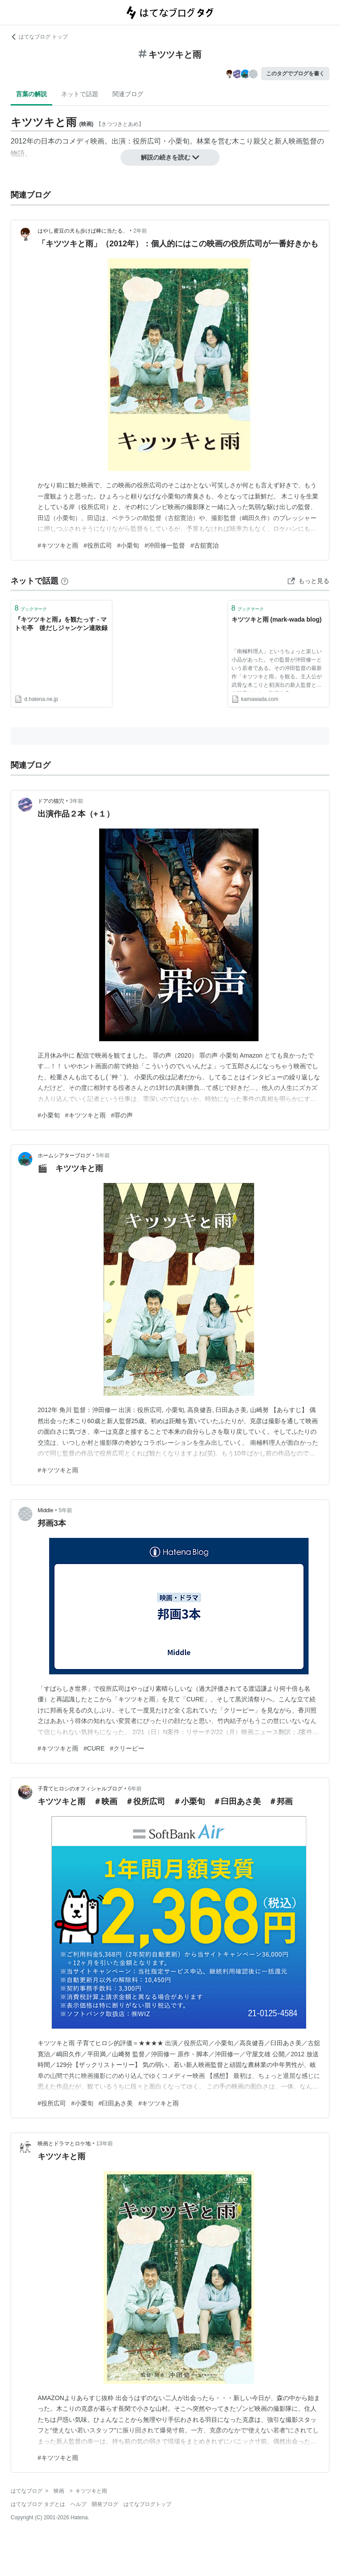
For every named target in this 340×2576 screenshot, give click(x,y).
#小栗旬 (128, 545)
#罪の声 (122, 1115)
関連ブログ (127, 93)
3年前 (76, 801)
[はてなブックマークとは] (64, 580)
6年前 (135, 1789)
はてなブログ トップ (39, 37)
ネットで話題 (79, 93)
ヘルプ (78, 2504)
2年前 (140, 231)
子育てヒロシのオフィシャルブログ (80, 1789)
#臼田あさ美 (116, 2103)
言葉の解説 (31, 93)
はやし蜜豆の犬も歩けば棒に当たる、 (83, 231)
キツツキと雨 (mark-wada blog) (277, 619)
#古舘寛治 (204, 545)
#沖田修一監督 (164, 545)
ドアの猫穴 (51, 801)
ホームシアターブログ (64, 1155)
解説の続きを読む (170, 157)
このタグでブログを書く (295, 73)
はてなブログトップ (147, 2504)
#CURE (94, 1748)
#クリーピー (127, 1748)
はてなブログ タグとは (38, 2504)
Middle (45, 1510)
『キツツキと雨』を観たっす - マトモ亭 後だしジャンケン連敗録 (61, 624)
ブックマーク (31, 608)
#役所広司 (98, 545)
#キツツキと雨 (58, 545)
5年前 (103, 1155)
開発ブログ (105, 2504)
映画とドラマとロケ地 (64, 2143)
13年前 (104, 2143)
